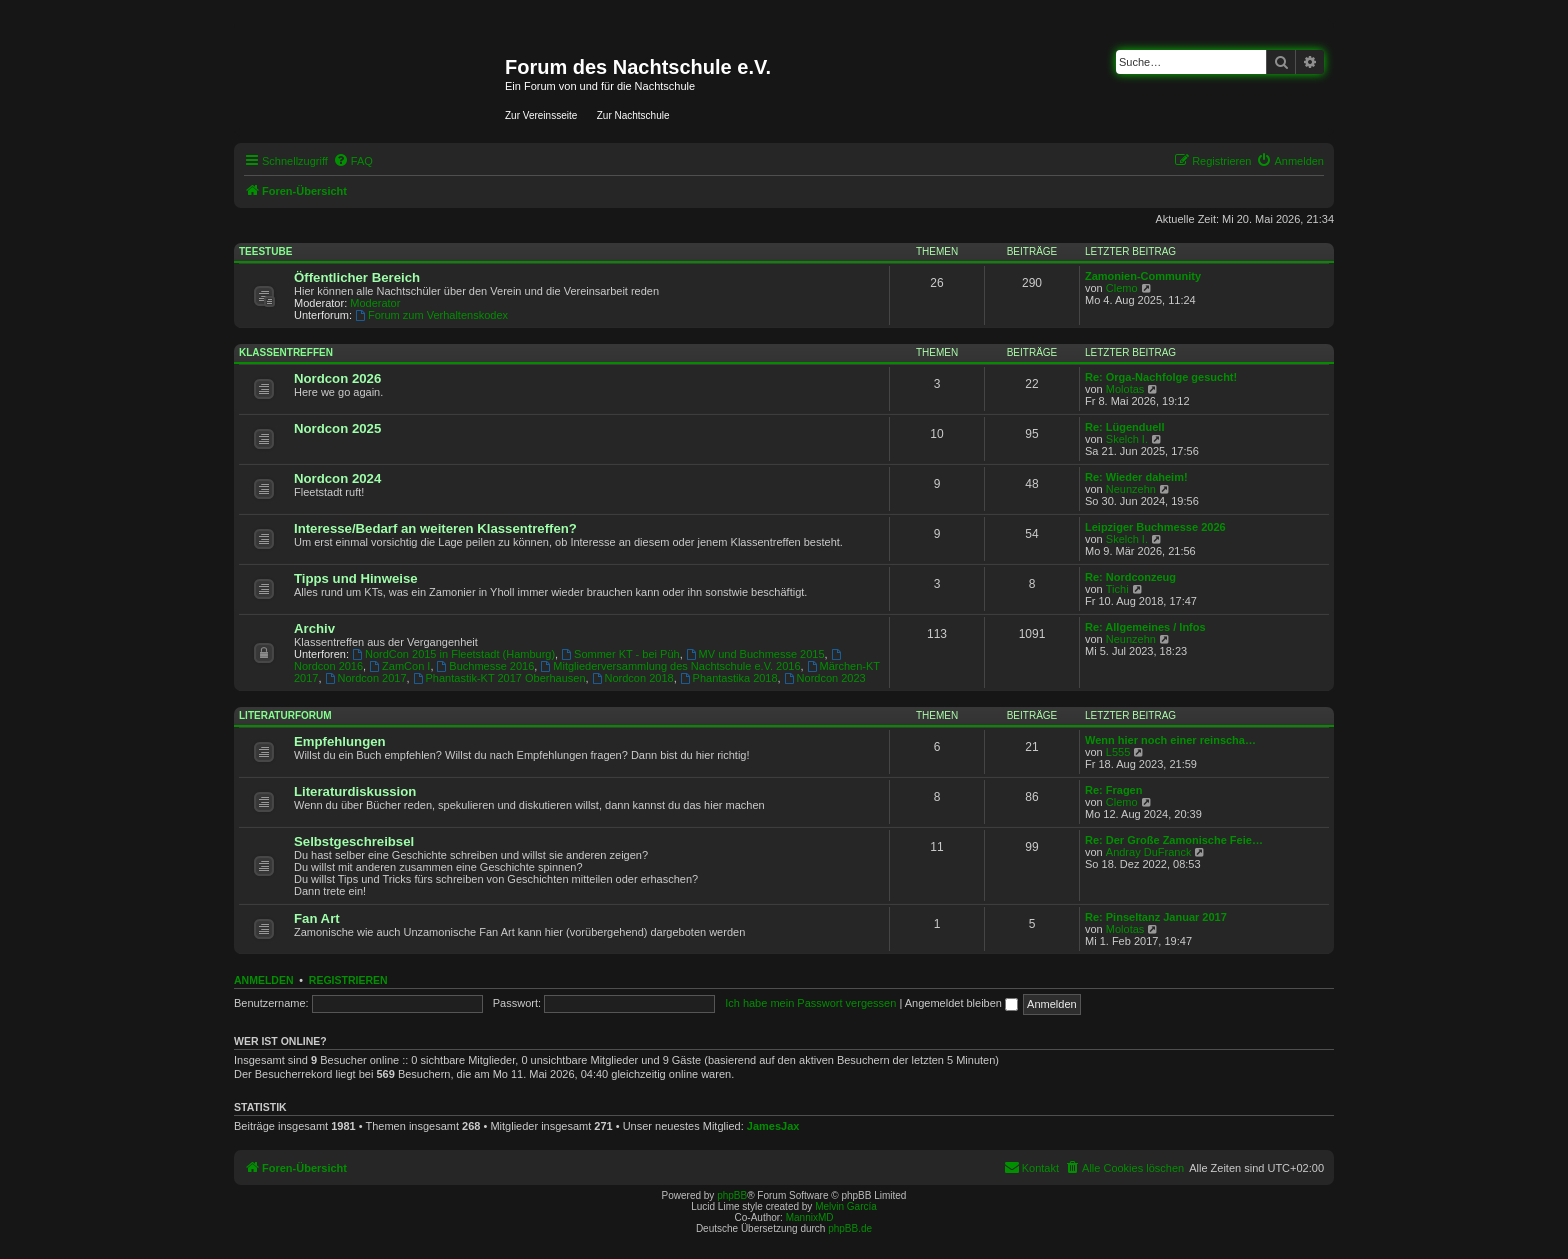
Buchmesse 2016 (486, 666)
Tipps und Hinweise (356, 578)
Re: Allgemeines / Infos (1145, 627)
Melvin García (846, 1206)
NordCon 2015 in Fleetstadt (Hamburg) (453, 654)
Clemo (1122, 288)
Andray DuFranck (1149, 852)
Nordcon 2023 (825, 678)
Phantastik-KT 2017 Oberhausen (499, 678)
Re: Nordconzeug (1130, 577)
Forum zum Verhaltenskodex (431, 315)
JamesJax (773, 1126)
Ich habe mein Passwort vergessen (810, 1003)
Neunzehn (1131, 489)
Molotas (1125, 389)
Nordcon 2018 (633, 678)
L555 (1118, 752)
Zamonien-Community (1143, 276)
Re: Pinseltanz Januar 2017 (1156, 917)
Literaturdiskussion (355, 791)
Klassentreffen (286, 352)
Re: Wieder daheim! (1136, 477)
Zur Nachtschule (633, 115)
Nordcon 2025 (337, 428)
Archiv (314, 628)
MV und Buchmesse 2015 (755, 654)
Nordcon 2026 (337, 378)
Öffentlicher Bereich (357, 277)
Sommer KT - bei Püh (620, 654)
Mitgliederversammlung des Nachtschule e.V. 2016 (670, 666)
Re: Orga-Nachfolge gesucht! (1161, 377)
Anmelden (264, 980)
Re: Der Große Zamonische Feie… (1174, 840)
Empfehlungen (340, 741)
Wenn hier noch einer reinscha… (1170, 740)
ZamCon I (399, 666)
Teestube (265, 251)
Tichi (1117, 589)
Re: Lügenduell (1124, 427)
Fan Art (317, 918)
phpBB (732, 1195)
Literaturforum (285, 715)
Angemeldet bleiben (961, 1003)
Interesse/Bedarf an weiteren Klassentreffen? (435, 528)
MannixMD (810, 1217)
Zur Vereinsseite (541, 115)
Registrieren (348, 980)
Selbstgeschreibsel (354, 841)
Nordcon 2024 (337, 478)
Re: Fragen (1113, 790)
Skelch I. (1127, 439)
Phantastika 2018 (729, 678)
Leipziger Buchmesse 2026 (1155, 527)
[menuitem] (353, 161)
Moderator (375, 303)
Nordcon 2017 (366, 678)
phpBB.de (850, 1228)
